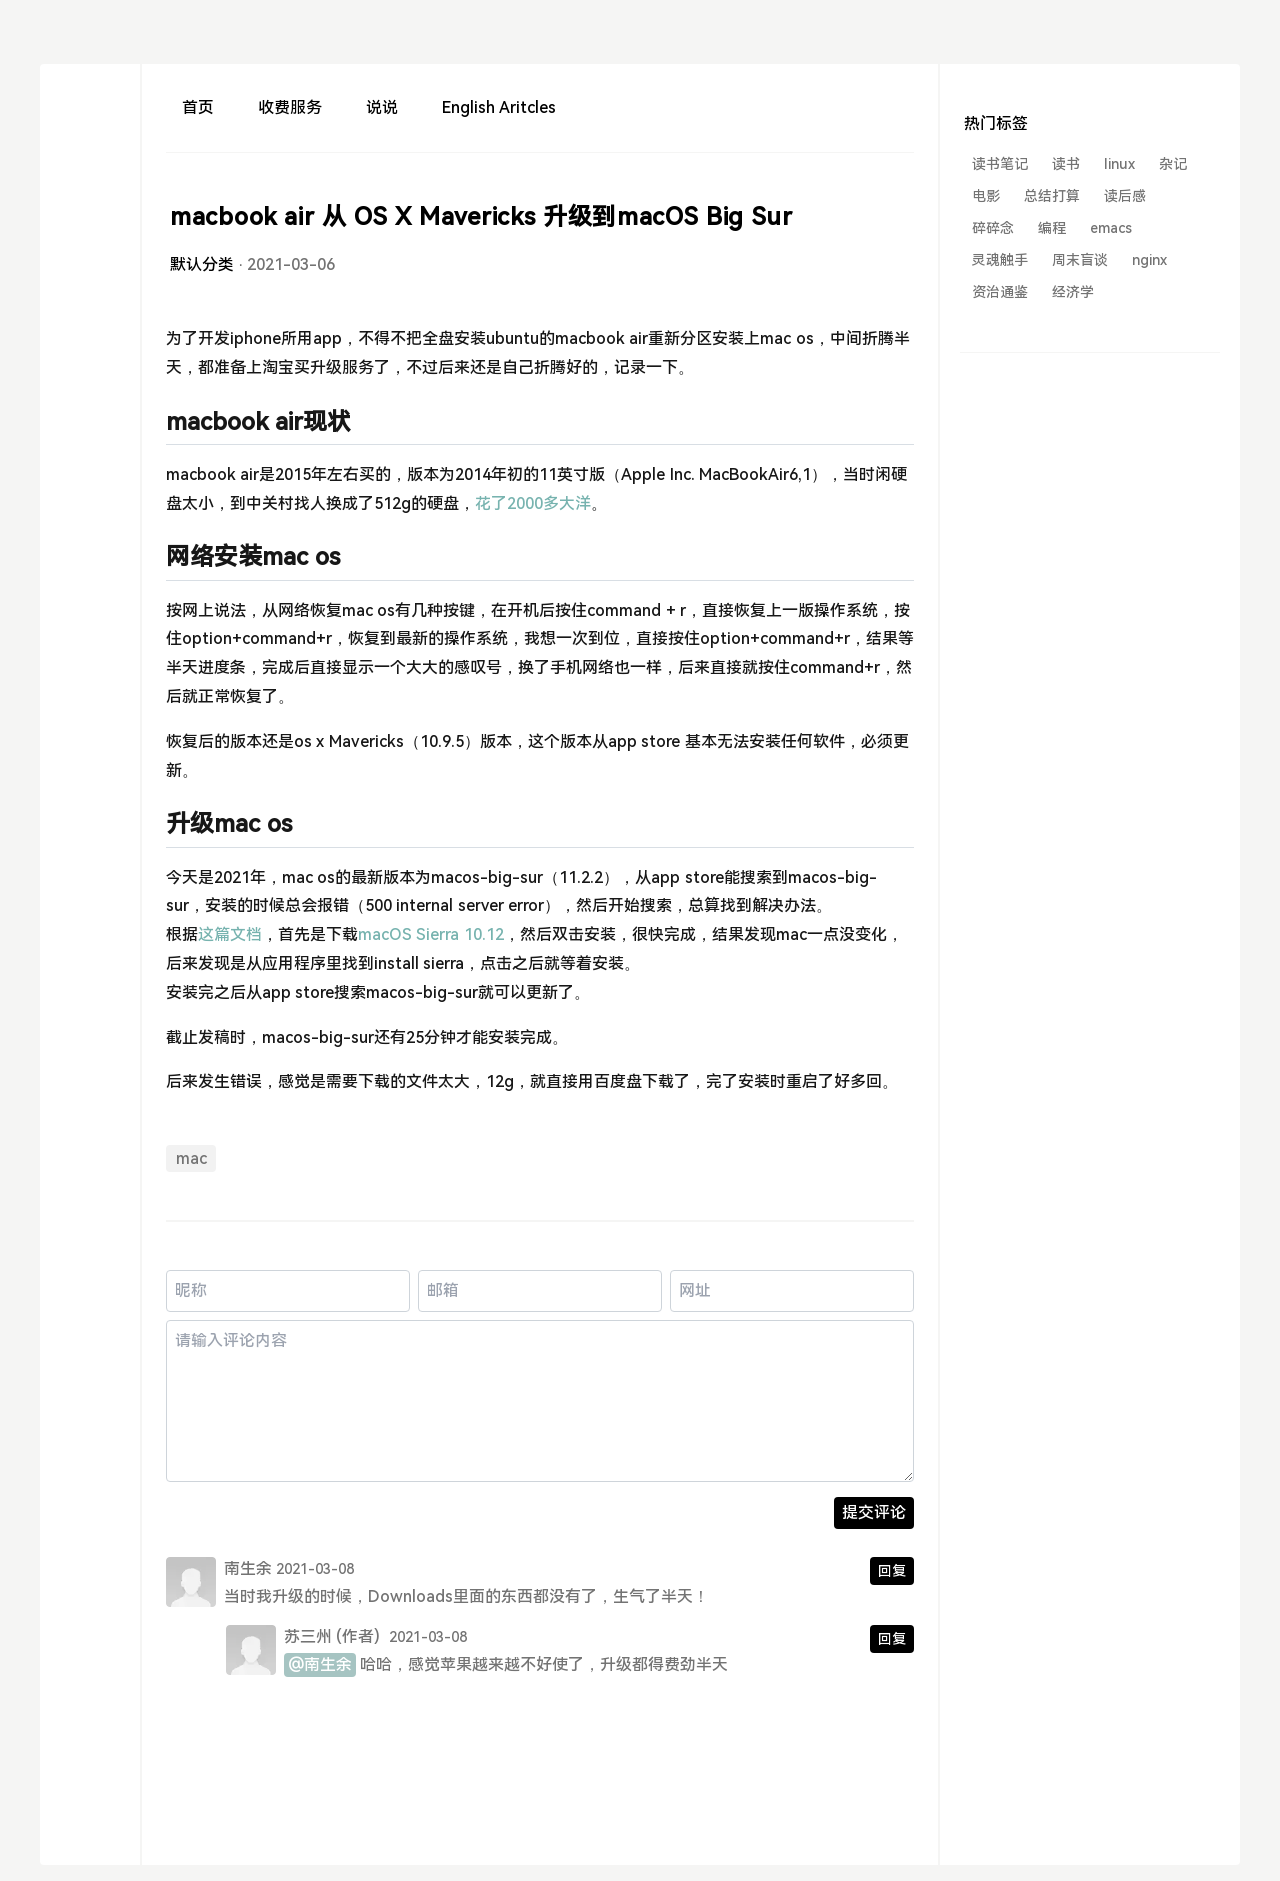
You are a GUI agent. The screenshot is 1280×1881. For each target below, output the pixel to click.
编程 (1052, 228)
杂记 (1173, 164)
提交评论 (874, 1512)
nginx (1149, 260)
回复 (892, 1571)
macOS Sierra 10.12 (431, 934)
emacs (1111, 228)
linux (1119, 164)
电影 (986, 196)
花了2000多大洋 (533, 503)
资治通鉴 (1000, 292)
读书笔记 (1000, 164)
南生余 (248, 1568)
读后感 (1125, 196)
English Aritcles (499, 107)
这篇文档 (230, 934)
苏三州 (308, 1636)
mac (191, 1158)
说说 (382, 107)
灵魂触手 (1000, 260)
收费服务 (290, 107)
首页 (198, 107)
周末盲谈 (1080, 260)
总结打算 (1052, 196)
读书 (1066, 164)
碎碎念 (993, 228)
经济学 (1073, 292)
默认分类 (202, 264)
